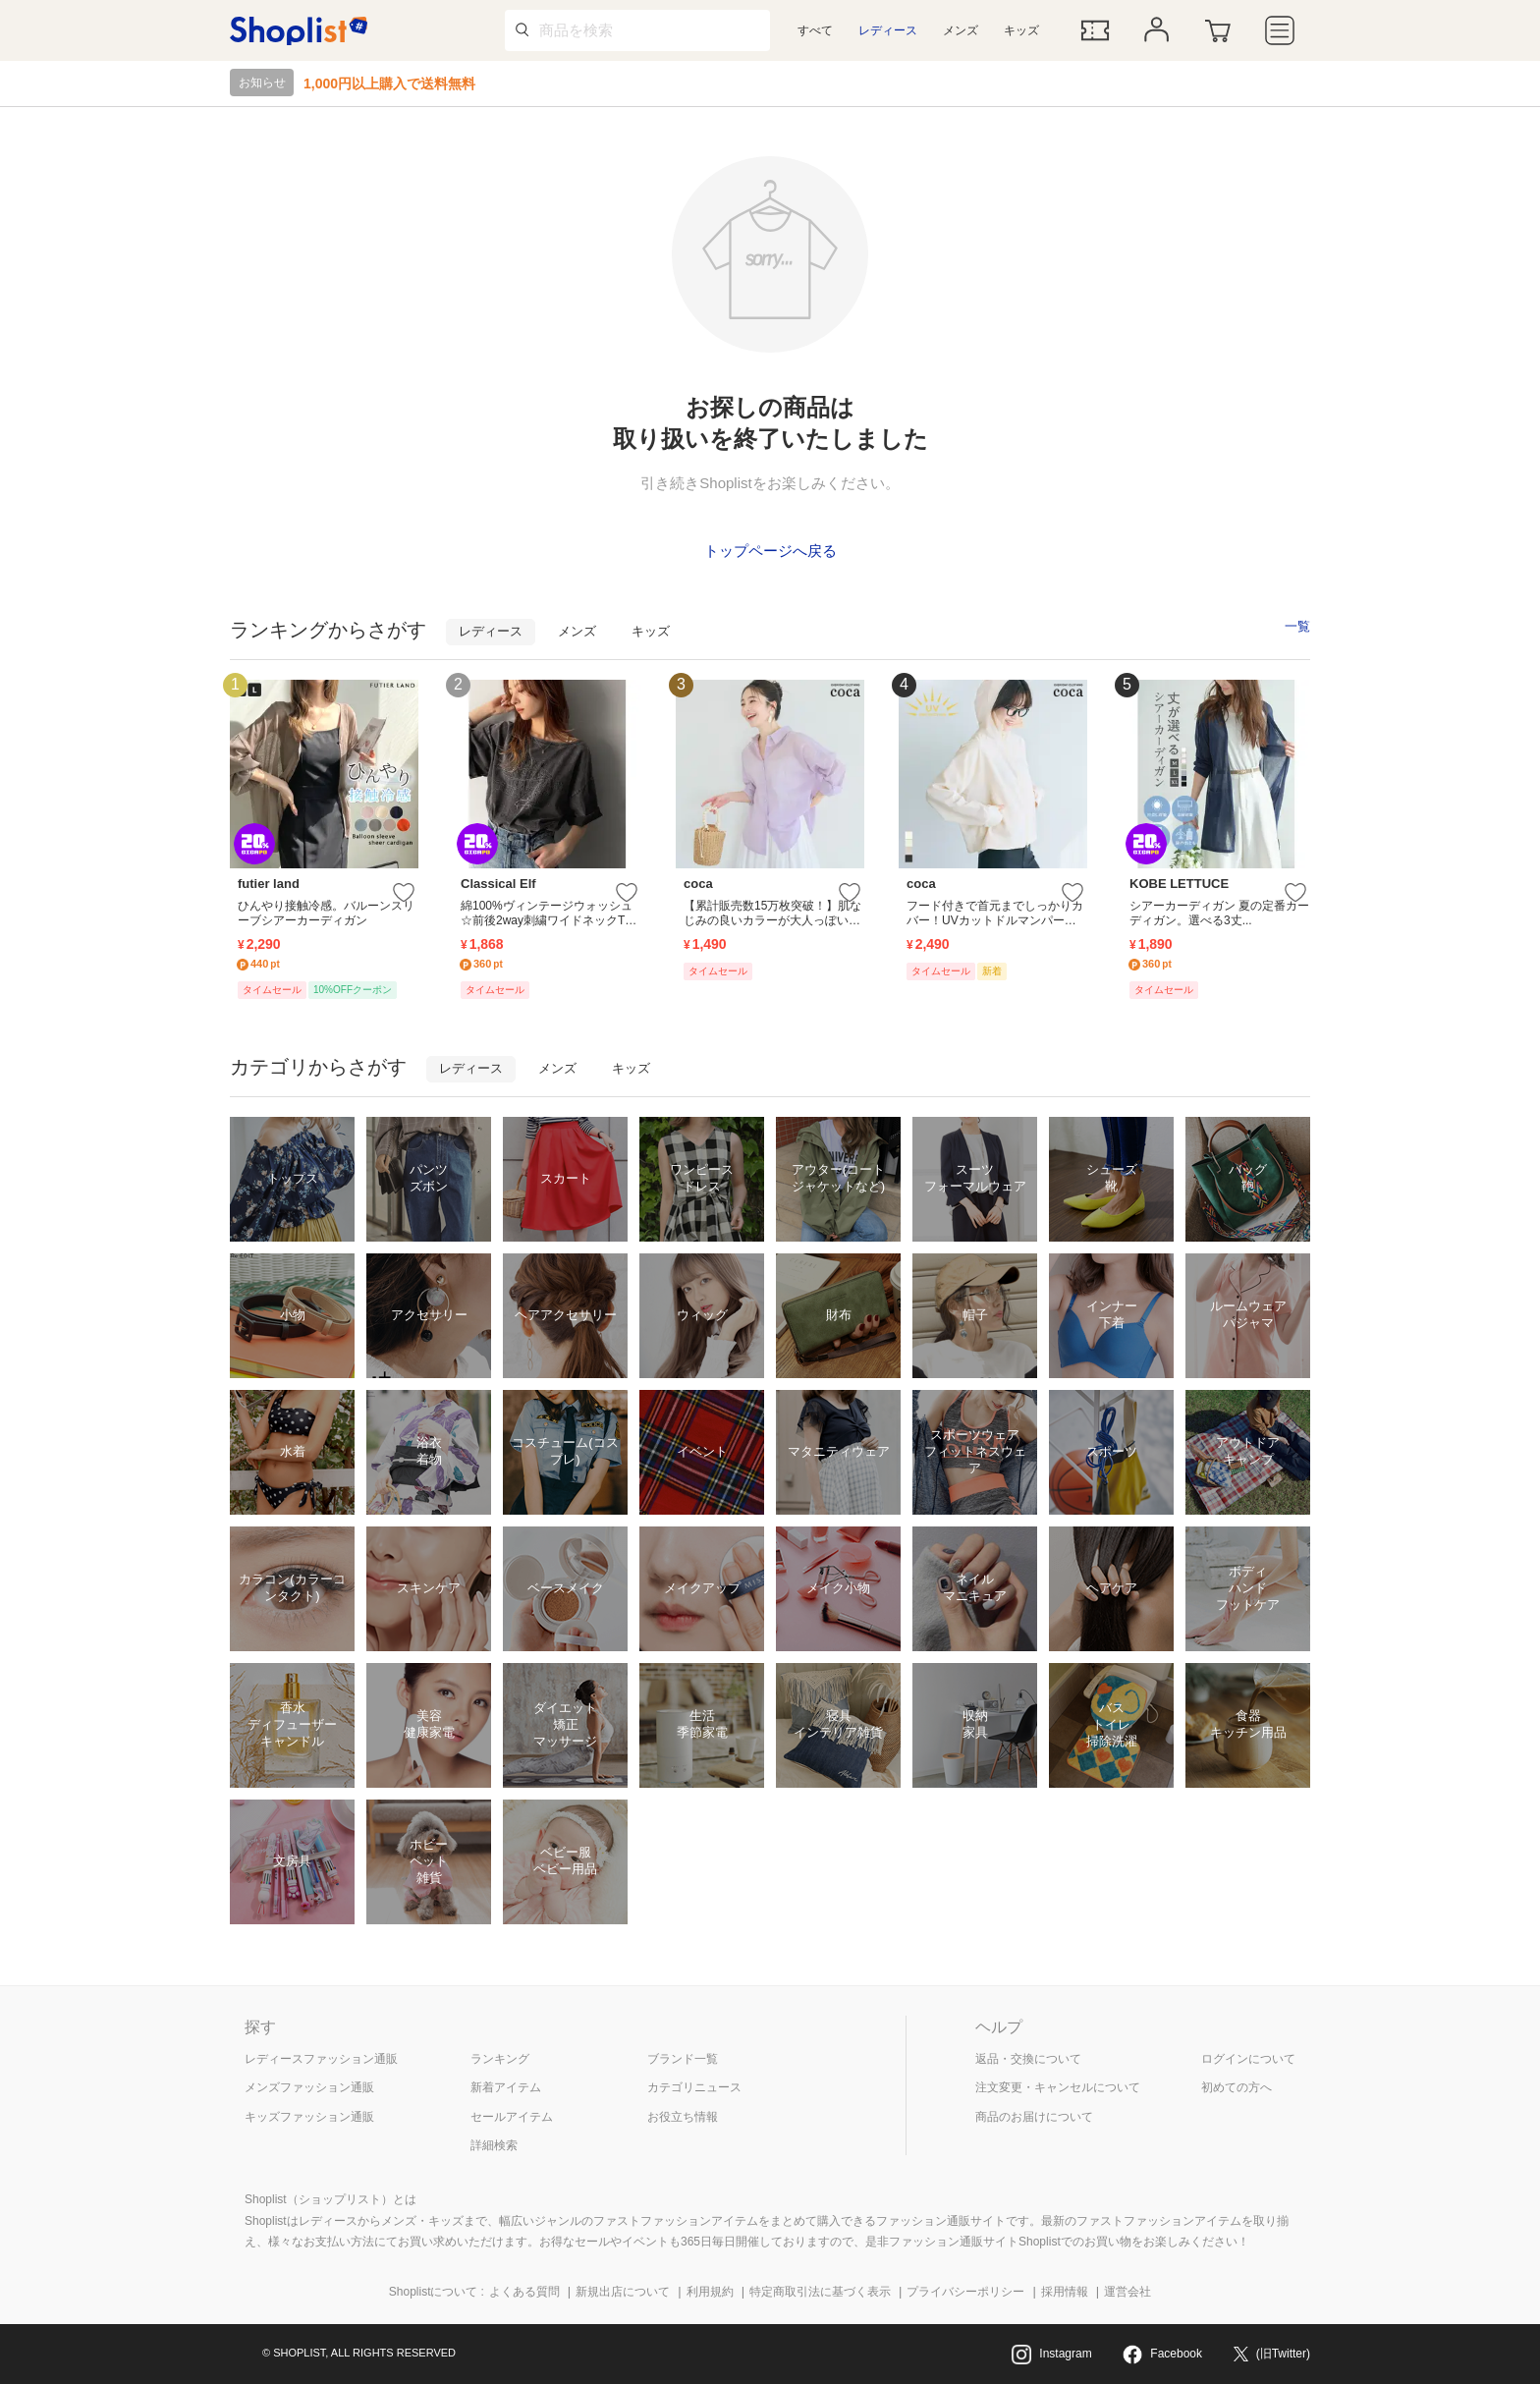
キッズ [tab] (651, 631)
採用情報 (1064, 2292)
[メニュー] (1280, 30)
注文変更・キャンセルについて (1057, 2087)
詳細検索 (494, 2145)
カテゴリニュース (694, 2087)
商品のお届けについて (1034, 2117)
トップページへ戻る (770, 550)
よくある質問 (524, 2292)
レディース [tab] (490, 631)
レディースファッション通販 (321, 2059)
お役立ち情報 (682, 2117)
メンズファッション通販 (309, 2087)
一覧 (1297, 626)
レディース (887, 30)
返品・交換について (1028, 2059)
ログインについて (1248, 2059)
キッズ (1021, 30)
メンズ (960, 30)
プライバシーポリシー (965, 2292)
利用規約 (710, 2292)
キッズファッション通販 (309, 2117)
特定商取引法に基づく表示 (820, 2292)
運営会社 (1127, 2292)
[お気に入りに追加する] (403, 893)
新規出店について (623, 2292)
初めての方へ (1236, 2087)
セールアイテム (511, 2117)
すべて (815, 30)
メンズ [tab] (577, 631)
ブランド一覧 (682, 2059)
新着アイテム (505, 2087)
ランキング (499, 2059)
